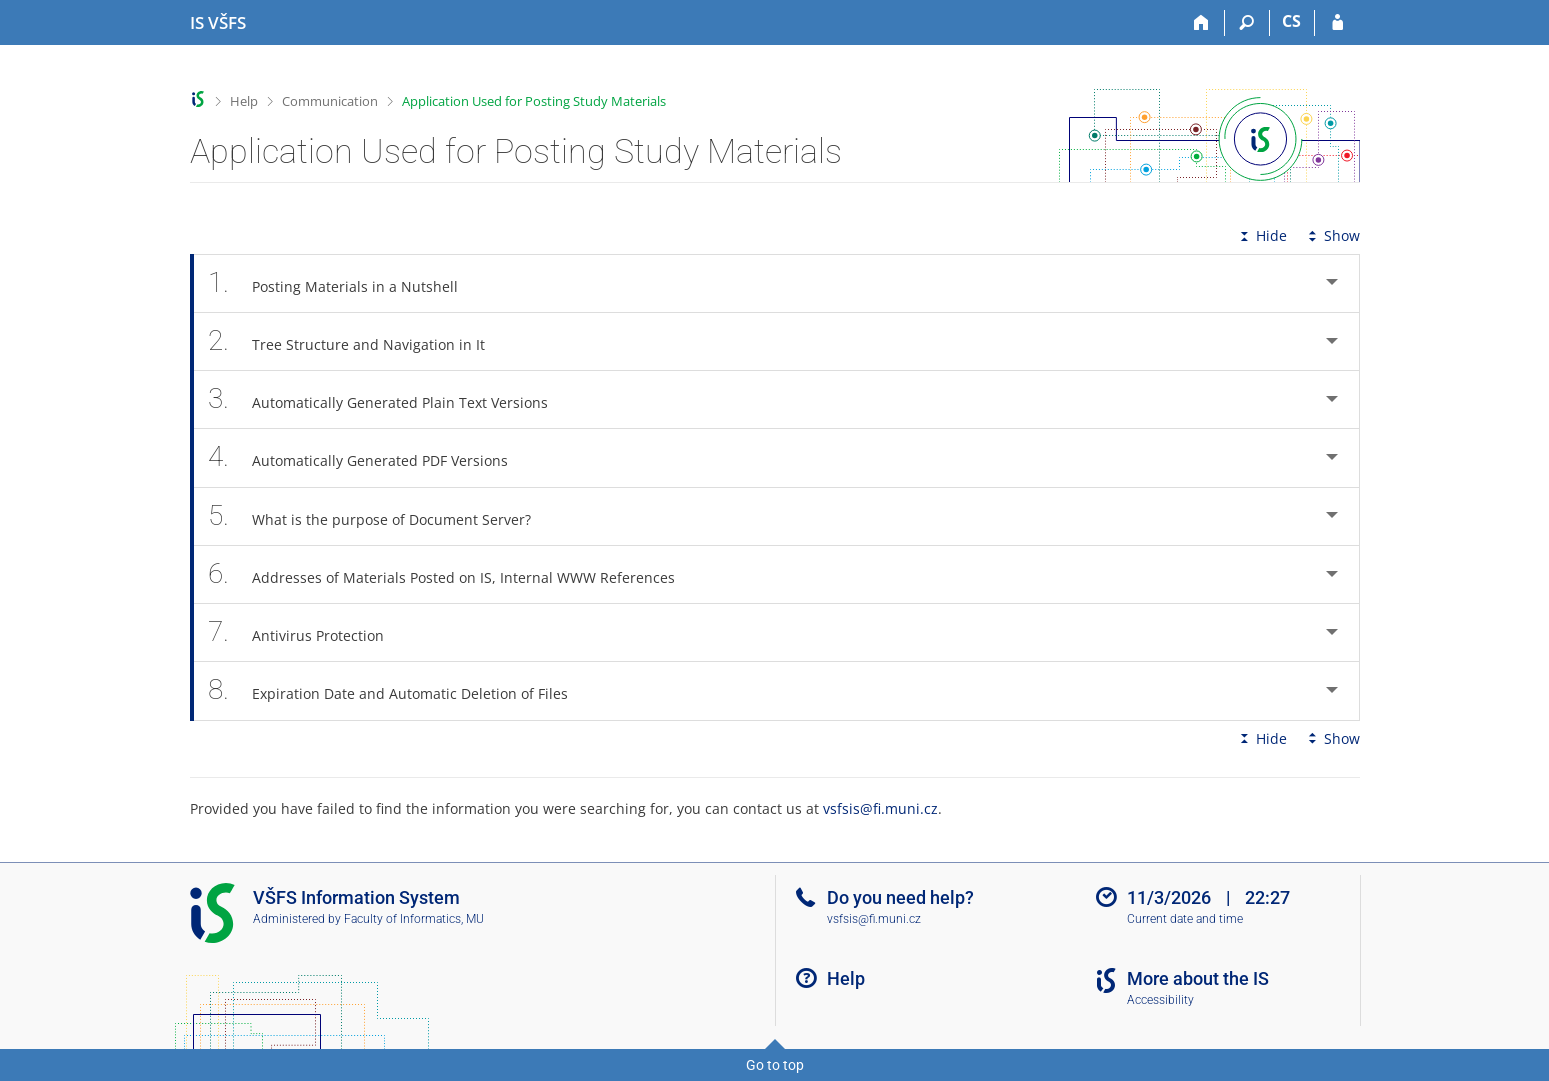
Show (1332, 235)
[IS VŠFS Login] (1337, 23)
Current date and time (1185, 919)
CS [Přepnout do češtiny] (1291, 21)
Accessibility (1160, 1000)
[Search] (1247, 23)
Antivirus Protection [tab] (307, 632)
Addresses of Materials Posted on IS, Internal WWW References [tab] (453, 574)
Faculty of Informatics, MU (414, 919)
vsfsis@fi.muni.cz (880, 808)
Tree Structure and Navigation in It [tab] (358, 341)
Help (244, 101)
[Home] (1202, 23)
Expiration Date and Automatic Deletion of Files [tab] (399, 690)
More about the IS (1198, 978)
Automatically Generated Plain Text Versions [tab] (389, 399)
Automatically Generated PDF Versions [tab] (369, 457)
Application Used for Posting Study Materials (534, 101)
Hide (1261, 235)
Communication (330, 101)
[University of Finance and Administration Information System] (218, 23)
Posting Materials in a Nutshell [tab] (344, 283)
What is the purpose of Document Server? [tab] (381, 516)
